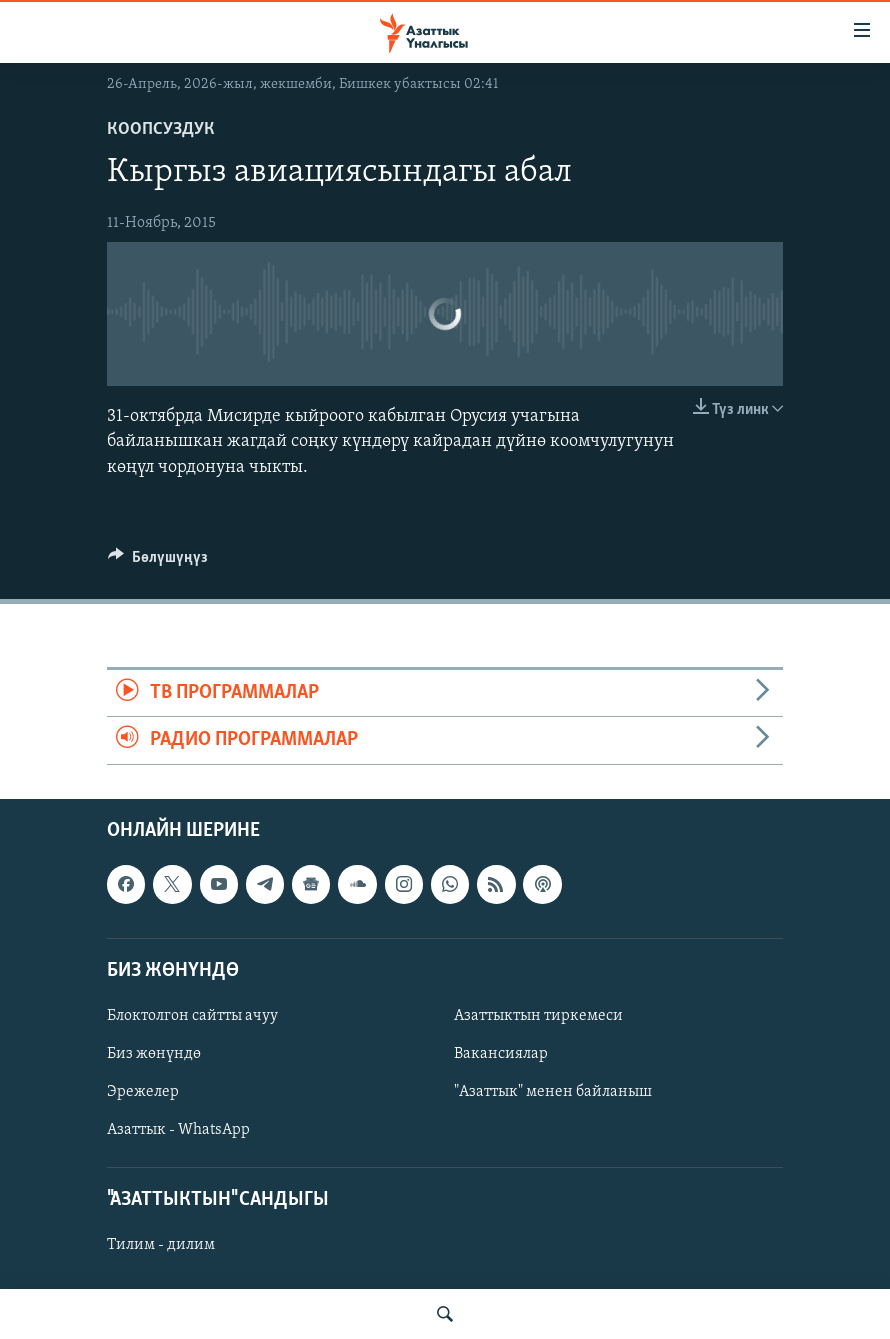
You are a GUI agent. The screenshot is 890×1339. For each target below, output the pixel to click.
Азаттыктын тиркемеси (538, 1015)
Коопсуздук (161, 129)
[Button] (158, 562)
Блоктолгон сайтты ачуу (192, 1015)
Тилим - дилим (161, 1245)
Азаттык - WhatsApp (178, 1130)
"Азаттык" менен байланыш (553, 1092)
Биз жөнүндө (154, 1054)
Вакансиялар (501, 1054)
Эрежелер (143, 1092)
